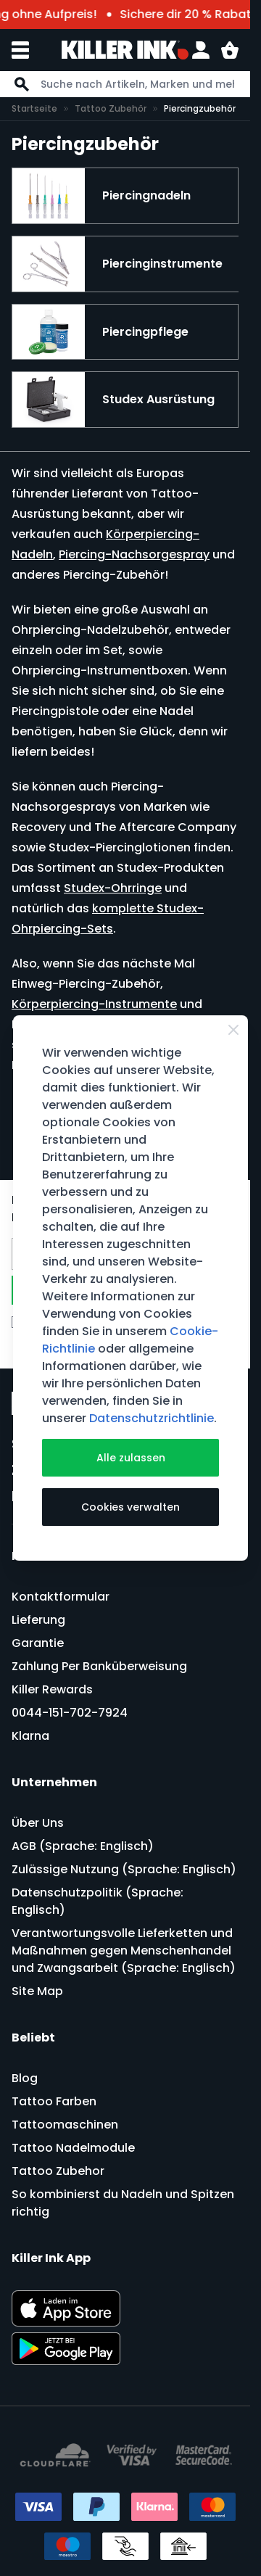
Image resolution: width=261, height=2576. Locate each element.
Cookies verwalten (130, 1507)
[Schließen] (233, 1030)
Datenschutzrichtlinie (151, 1418)
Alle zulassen (130, 1457)
